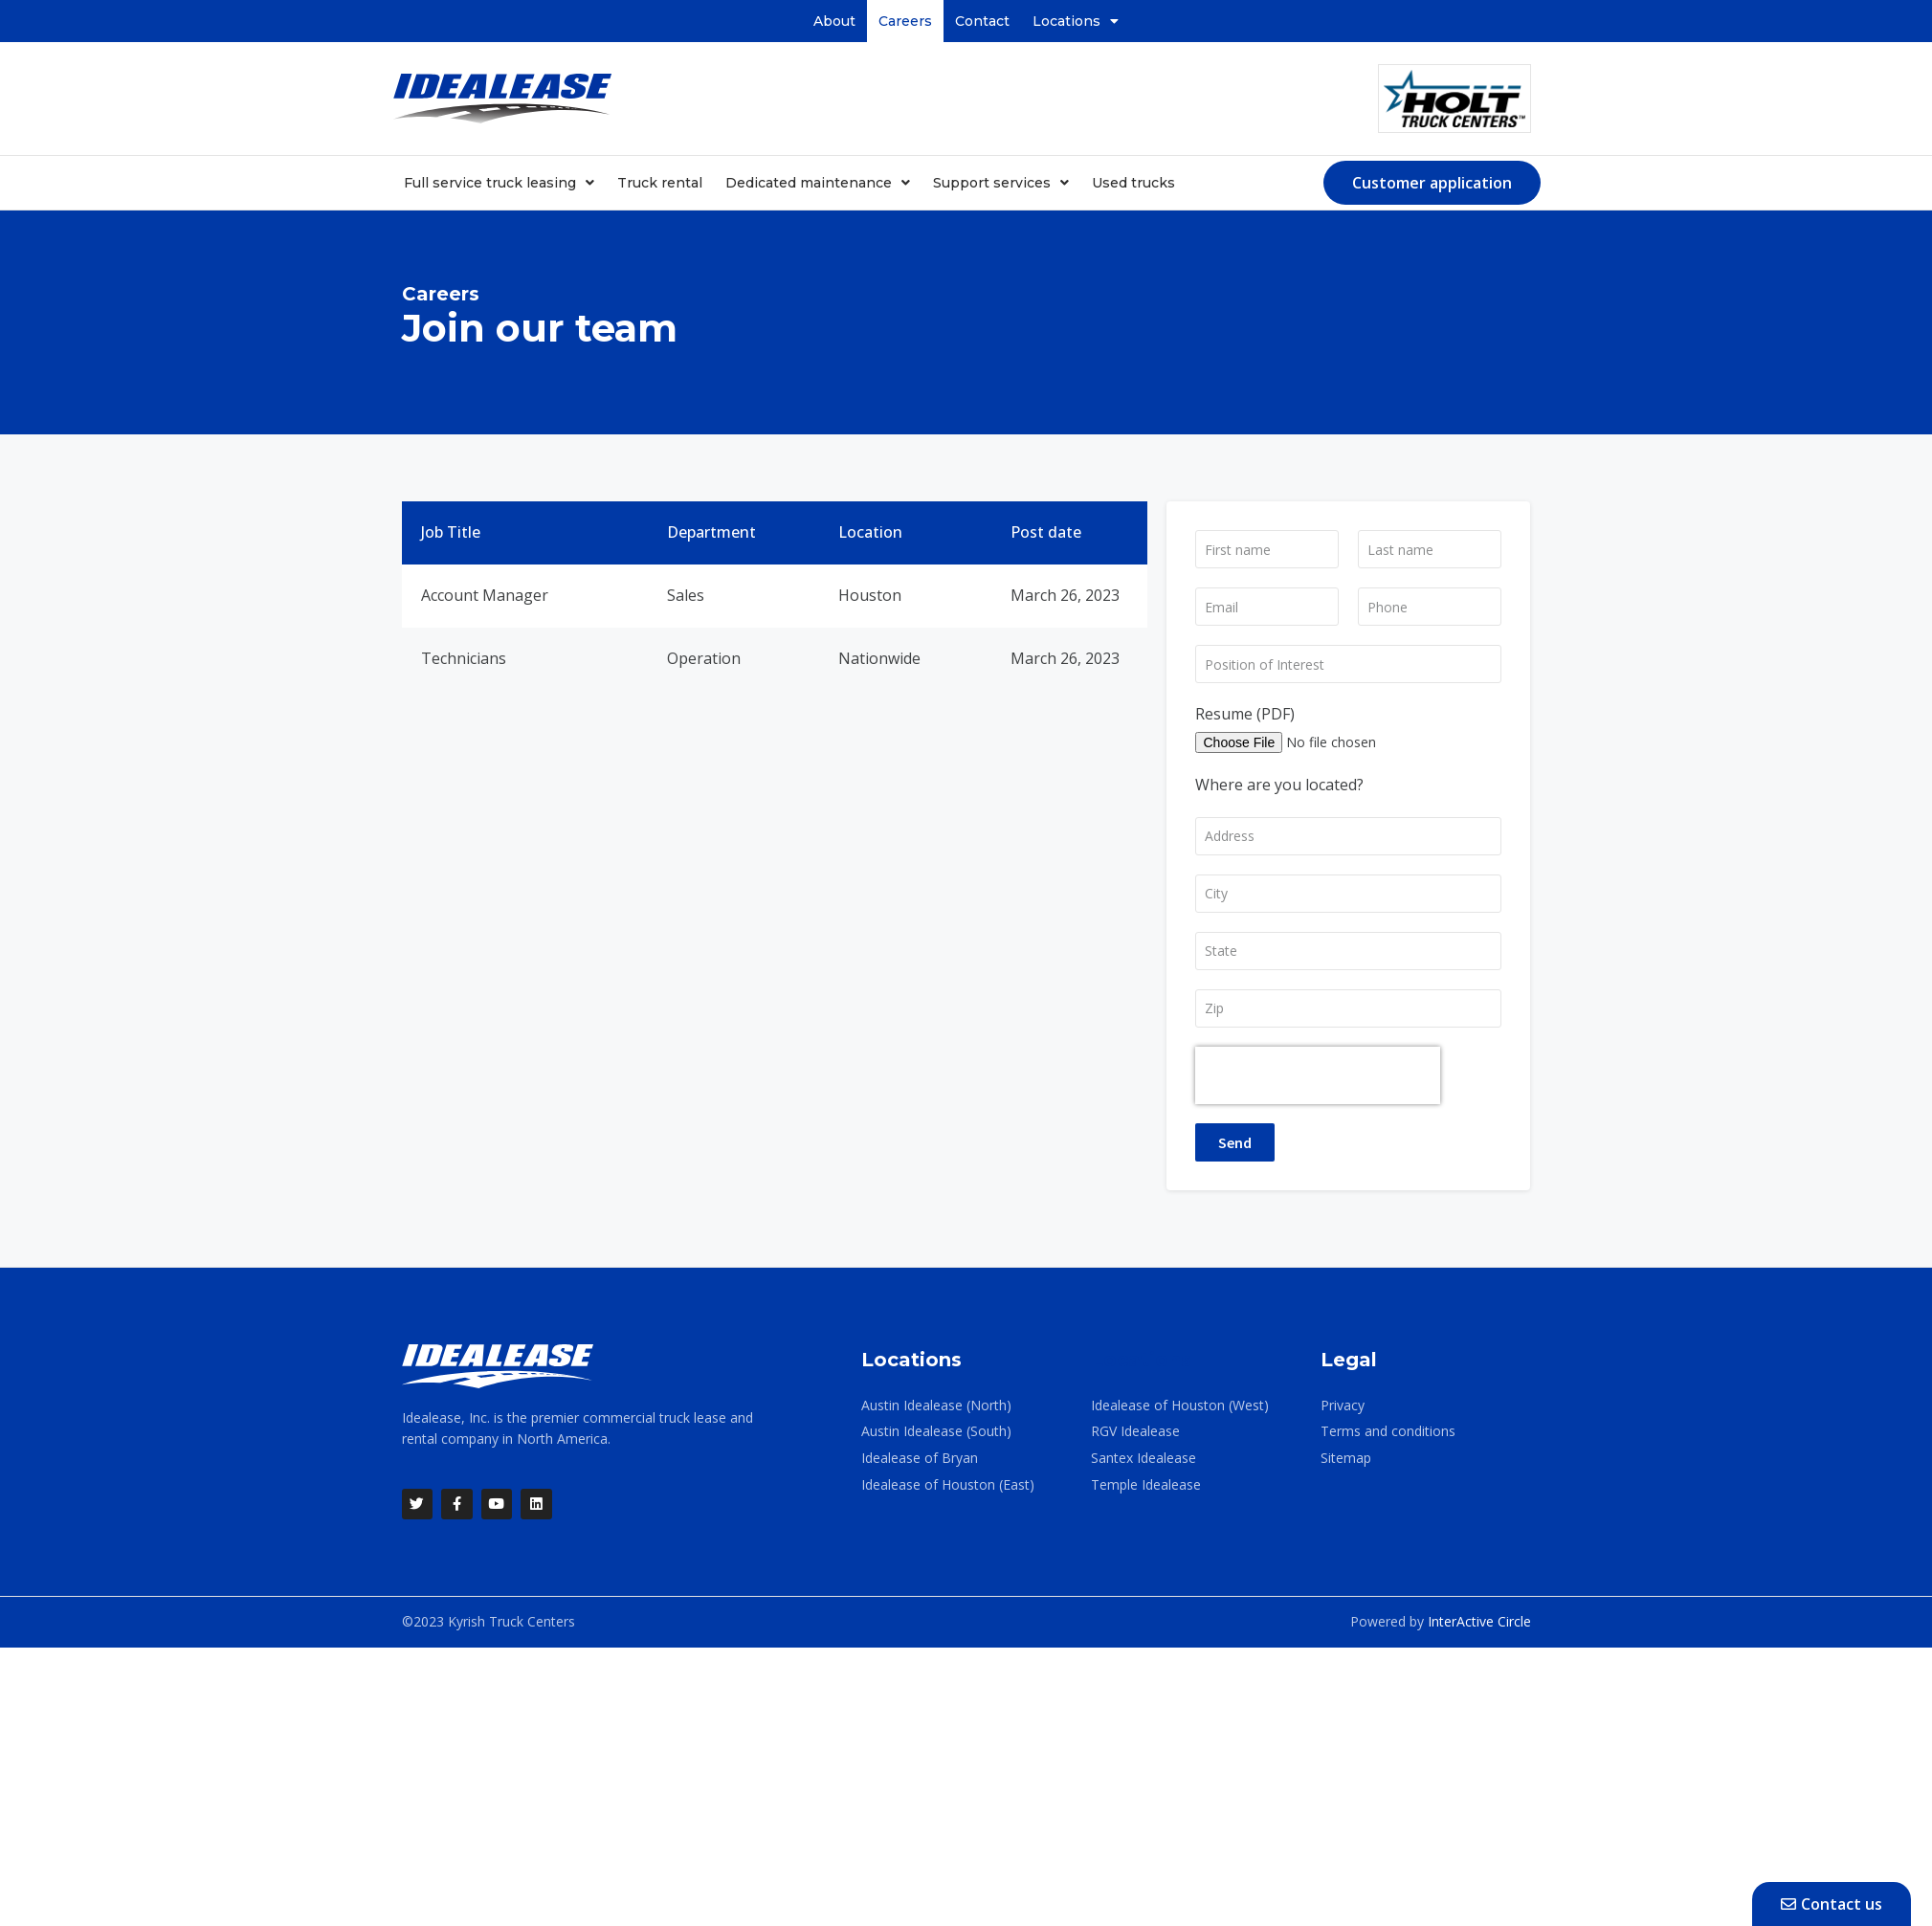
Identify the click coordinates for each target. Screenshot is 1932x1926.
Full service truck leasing (499, 182)
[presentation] (1317, 1075)
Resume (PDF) (1245, 713)
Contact (982, 21)
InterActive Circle (1479, 1622)
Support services (1001, 182)
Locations (1076, 21)
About (834, 21)
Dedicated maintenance (817, 182)
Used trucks (1133, 182)
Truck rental (659, 182)
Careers (905, 21)
